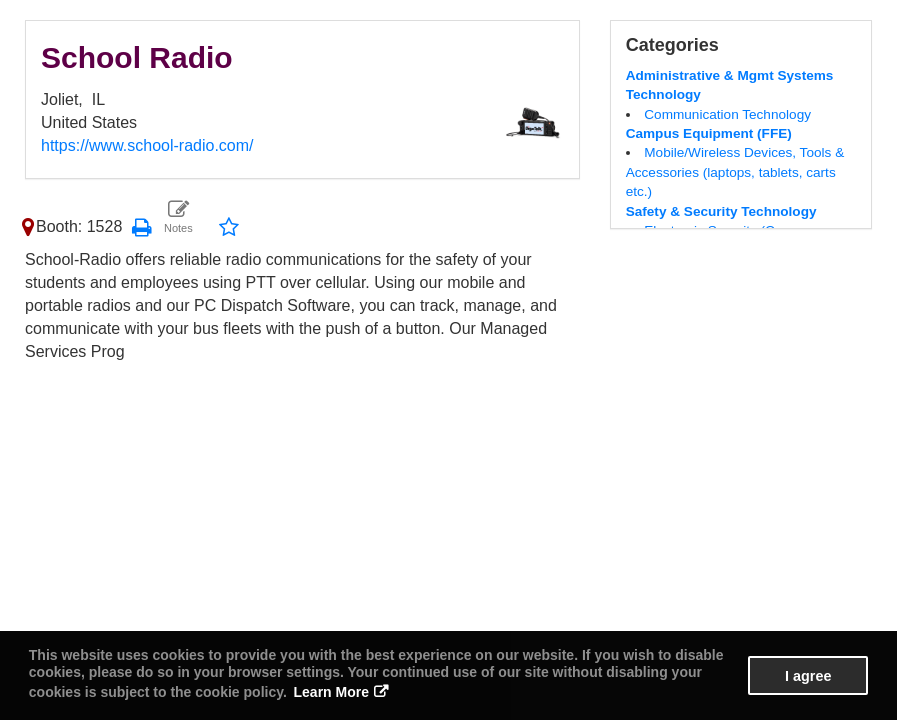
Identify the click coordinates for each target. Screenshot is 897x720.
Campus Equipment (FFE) (709, 133)
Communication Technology (727, 114)
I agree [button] (808, 676)
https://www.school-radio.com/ (147, 145)
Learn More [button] (331, 692)
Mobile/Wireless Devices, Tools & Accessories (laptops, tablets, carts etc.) (735, 172)
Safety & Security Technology (721, 211)
